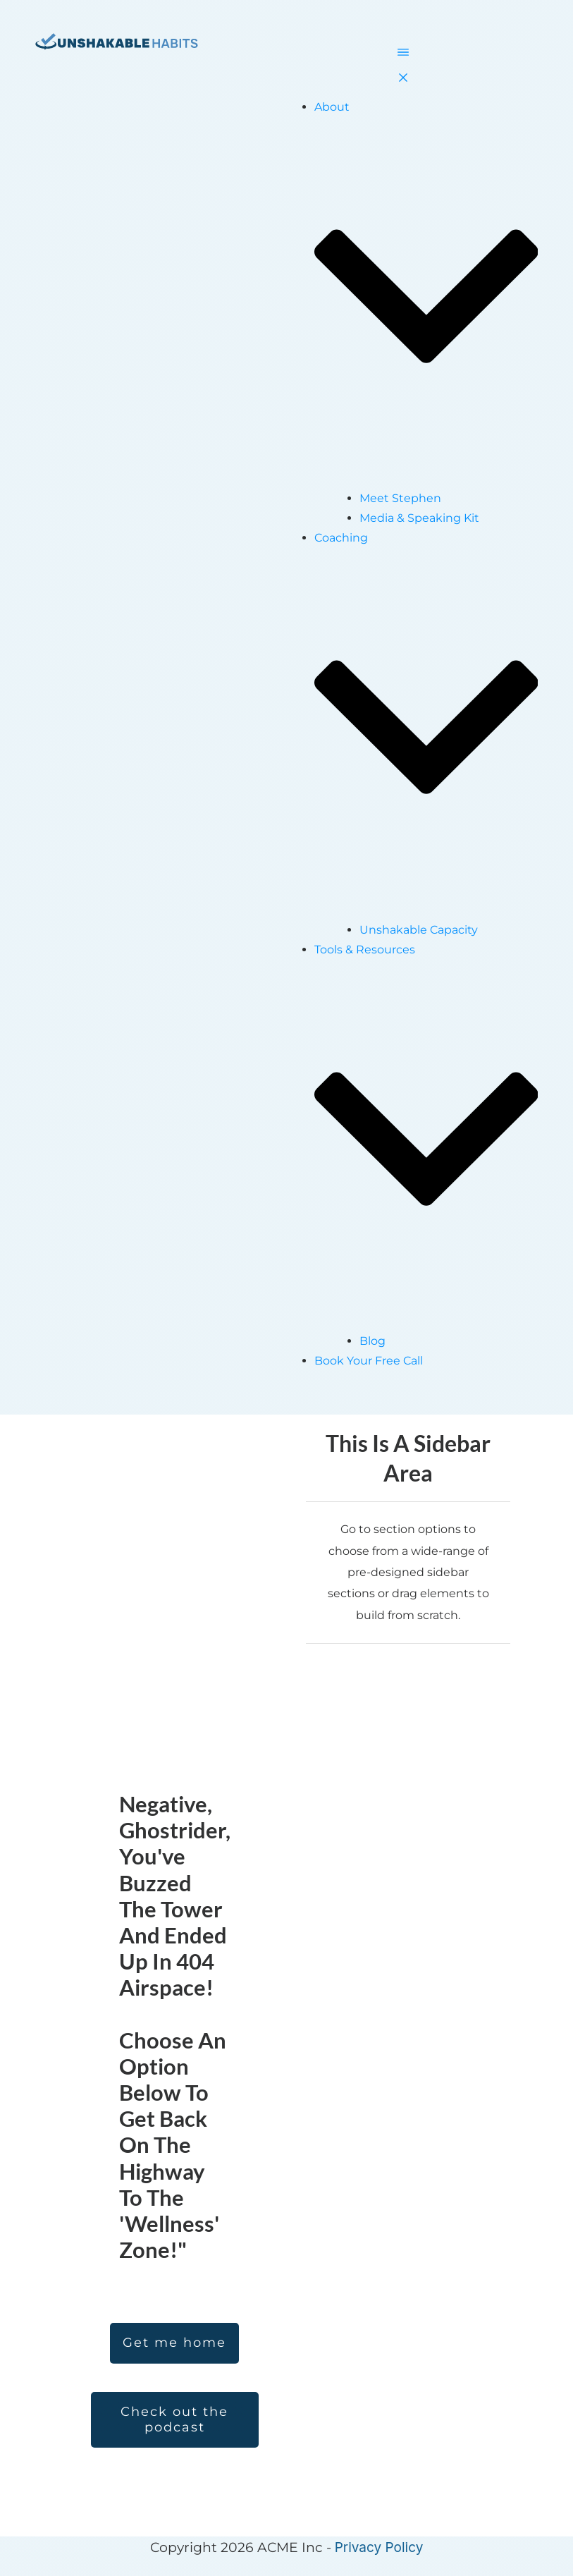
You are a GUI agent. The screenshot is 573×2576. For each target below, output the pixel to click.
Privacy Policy (379, 2547)
